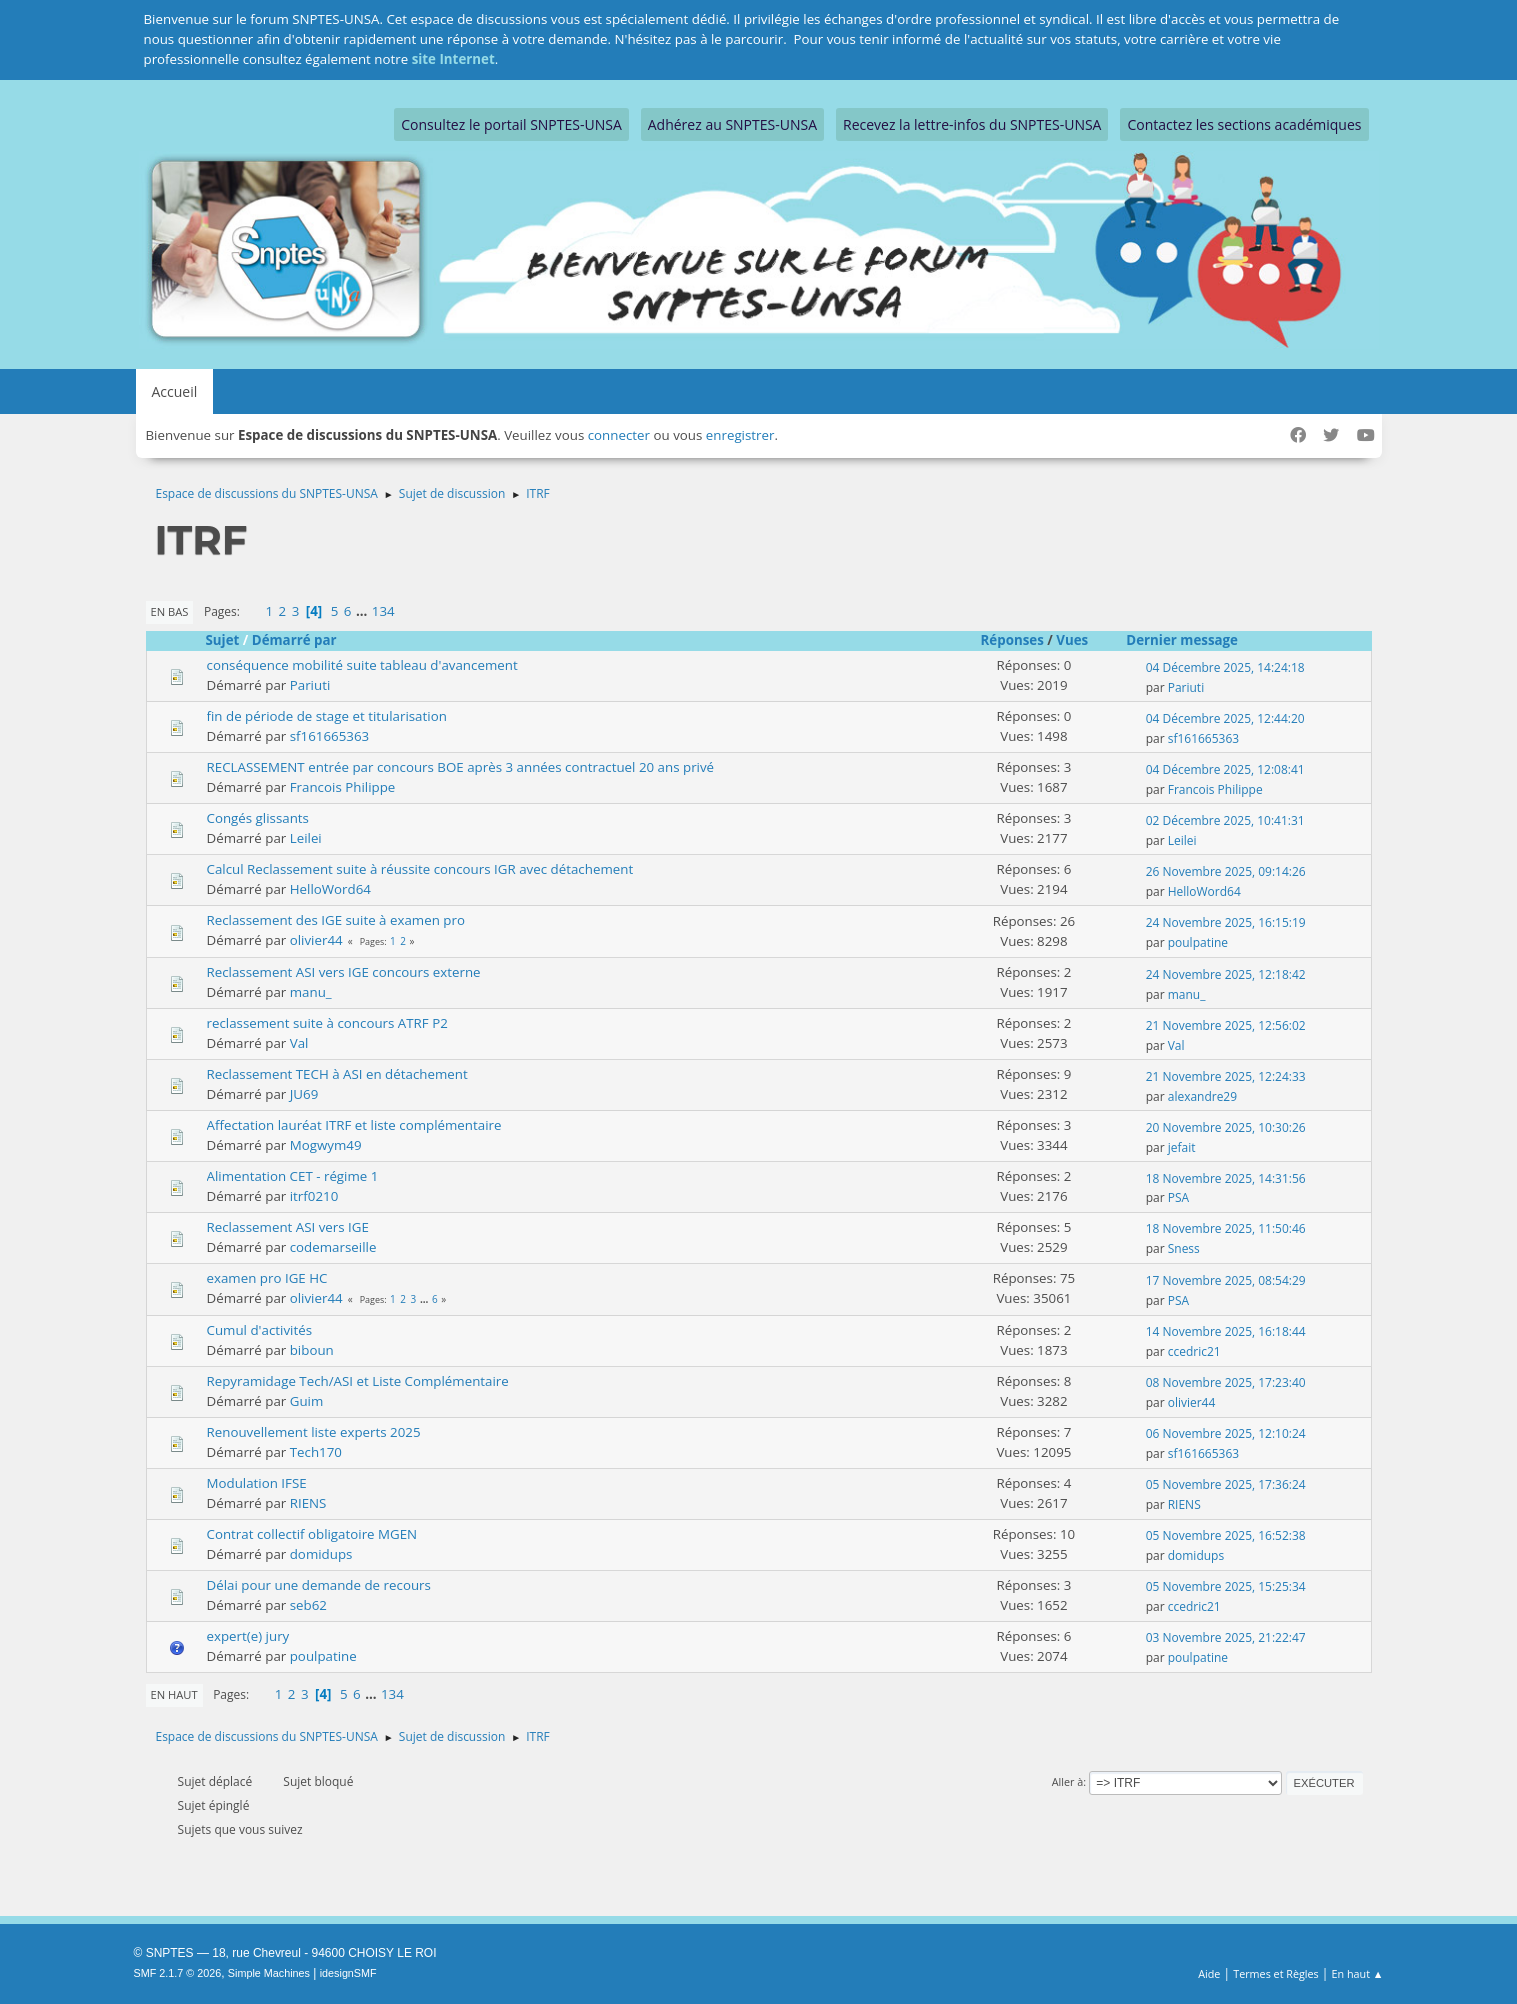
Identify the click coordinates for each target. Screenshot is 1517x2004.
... (363, 611)
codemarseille (333, 1247)
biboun (312, 1350)
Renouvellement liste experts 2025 (314, 1432)
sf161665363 (329, 736)
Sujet (223, 640)
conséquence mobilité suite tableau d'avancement (362, 665)
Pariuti (310, 685)
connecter (619, 435)
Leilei (306, 838)
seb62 (308, 1605)
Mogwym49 (326, 1145)
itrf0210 (314, 1196)
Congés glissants (258, 818)
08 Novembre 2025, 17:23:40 (1226, 1382)
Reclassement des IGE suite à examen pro (336, 920)
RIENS (308, 1503)
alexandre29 (1202, 1096)
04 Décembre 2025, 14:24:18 (1225, 667)
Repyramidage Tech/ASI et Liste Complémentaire (358, 1381)
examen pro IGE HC (267, 1278)
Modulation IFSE (257, 1483)
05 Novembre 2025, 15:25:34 (1226, 1586)
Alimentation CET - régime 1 (293, 1176)
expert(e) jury (248, 1636)
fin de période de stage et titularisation (327, 716)
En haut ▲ (1358, 1973)
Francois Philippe (343, 787)
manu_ (311, 992)
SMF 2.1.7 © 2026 (178, 1973)
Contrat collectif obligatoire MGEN (312, 1534)
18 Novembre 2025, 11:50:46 (1226, 1228)
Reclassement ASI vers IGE (288, 1227)
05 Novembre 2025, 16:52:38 (1226, 1535)
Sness (1184, 1248)
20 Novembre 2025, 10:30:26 (1226, 1127)
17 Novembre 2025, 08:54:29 (1226, 1280)
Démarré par (294, 640)
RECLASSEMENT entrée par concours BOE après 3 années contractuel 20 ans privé (461, 767)
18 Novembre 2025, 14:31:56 (1226, 1178)
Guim (307, 1401)
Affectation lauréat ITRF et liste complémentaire (354, 1125)
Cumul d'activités (260, 1330)
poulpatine (1198, 942)
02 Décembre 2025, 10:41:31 (1225, 820)
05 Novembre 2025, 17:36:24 (1226, 1484)
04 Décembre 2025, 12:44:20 (1225, 718)
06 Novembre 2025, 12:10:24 (1226, 1433)
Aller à (1068, 1781)
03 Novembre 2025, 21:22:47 (1226, 1637)
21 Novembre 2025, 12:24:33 (1226, 1076)
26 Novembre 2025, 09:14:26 (1226, 871)
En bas (170, 611)
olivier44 (316, 940)
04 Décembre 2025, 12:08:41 (1225, 769)
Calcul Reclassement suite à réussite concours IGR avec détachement (420, 869)
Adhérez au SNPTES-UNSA (732, 124)
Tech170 (316, 1452)
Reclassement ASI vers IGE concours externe (344, 972)
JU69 (304, 1094)
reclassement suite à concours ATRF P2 (327, 1023)
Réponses (1012, 640)
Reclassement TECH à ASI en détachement (337, 1074)
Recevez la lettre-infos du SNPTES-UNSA (972, 124)
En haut (174, 1694)
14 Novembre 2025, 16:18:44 (1226, 1331)
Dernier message (1191, 640)
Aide (1209, 1973)
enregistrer (740, 435)
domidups (321, 1554)
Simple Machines (269, 1973)
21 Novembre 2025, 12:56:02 (1226, 1025)
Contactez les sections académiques (1244, 124)
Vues (1072, 640)
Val (299, 1043)
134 (383, 611)
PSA (1178, 1197)
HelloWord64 (330, 889)
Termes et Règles (1276, 1973)
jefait (1182, 1147)
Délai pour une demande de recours (319, 1585)
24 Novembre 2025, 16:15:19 (1226, 922)
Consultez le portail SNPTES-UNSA (511, 124)
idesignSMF (348, 1973)
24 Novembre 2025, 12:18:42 (1226, 974)
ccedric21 (1194, 1351)
